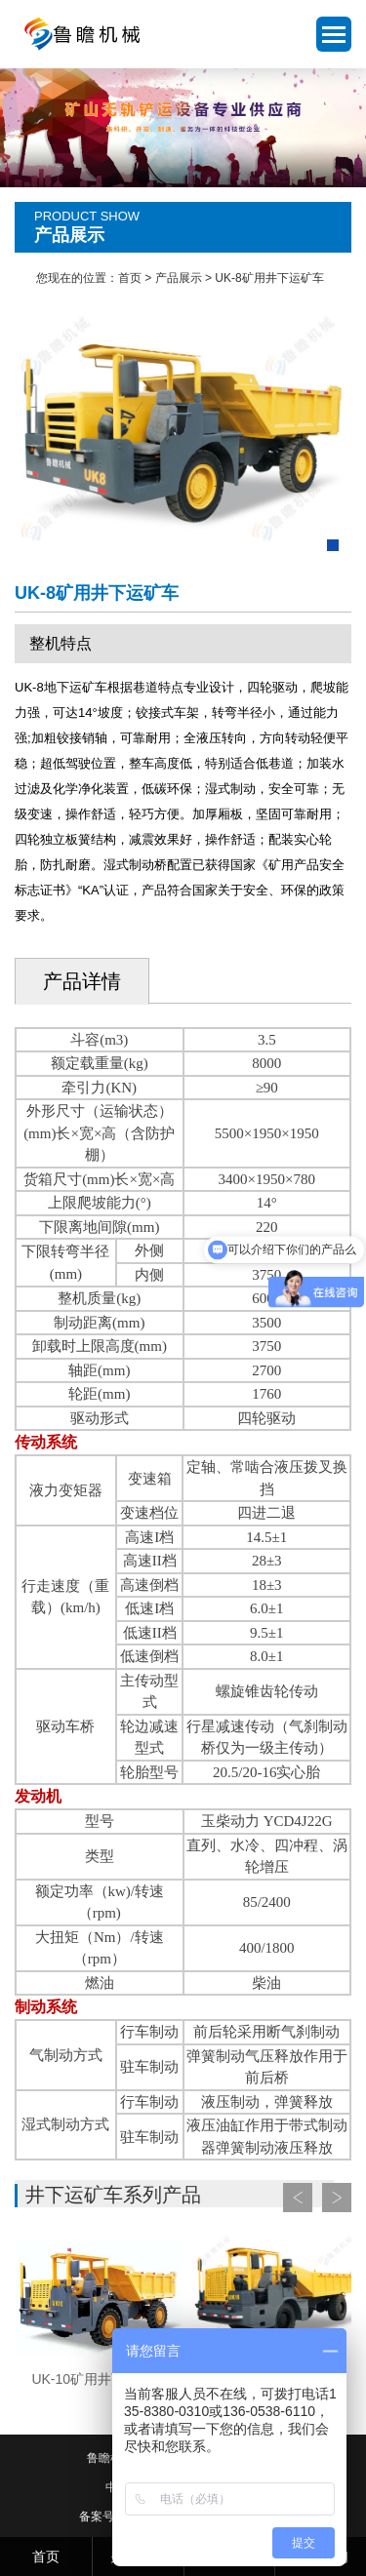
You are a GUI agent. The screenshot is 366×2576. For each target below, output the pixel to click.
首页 (130, 278)
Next (336, 2197)
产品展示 (178, 278)
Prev (297, 2197)
